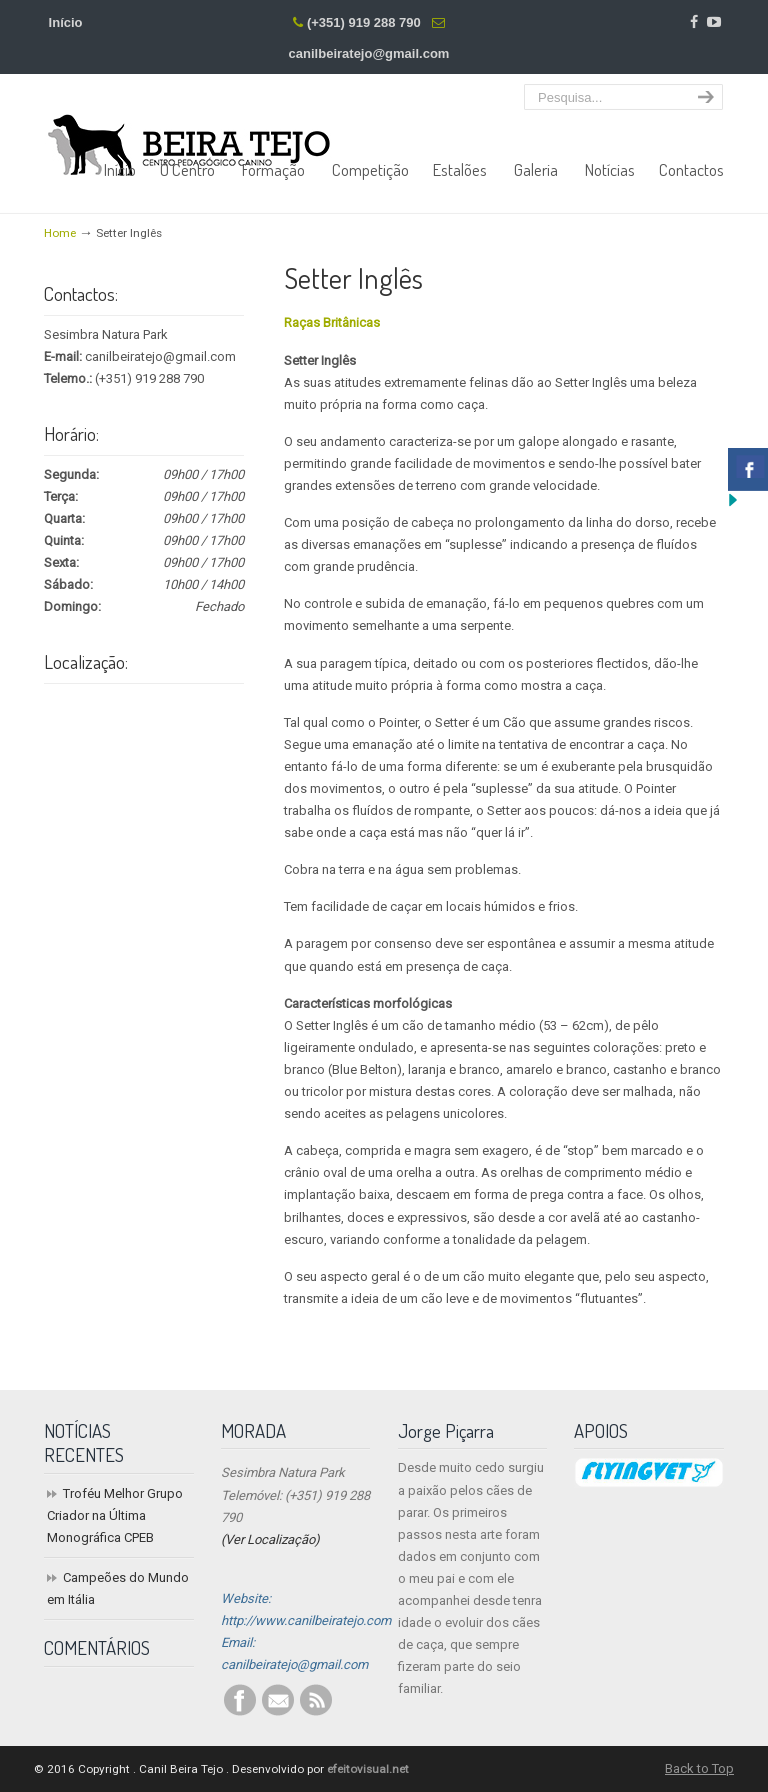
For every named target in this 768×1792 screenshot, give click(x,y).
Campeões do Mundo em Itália (118, 1588)
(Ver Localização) (270, 1539)
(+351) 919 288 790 (364, 22)
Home (60, 233)
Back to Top (699, 1768)
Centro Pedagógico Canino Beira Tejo (189, 130)
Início (66, 22)
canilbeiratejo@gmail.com (369, 53)
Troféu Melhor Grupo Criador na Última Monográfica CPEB (115, 1515)
